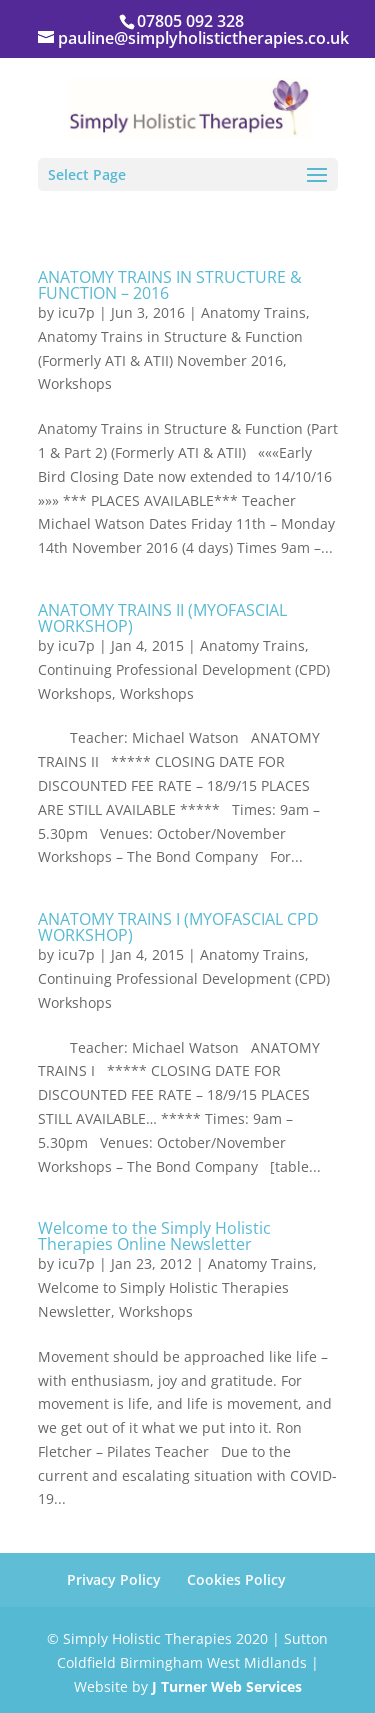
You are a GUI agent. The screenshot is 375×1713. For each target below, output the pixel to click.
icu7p (76, 312)
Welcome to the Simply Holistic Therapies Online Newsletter (154, 1236)
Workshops (75, 383)
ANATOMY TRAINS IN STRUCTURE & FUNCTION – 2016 (170, 285)
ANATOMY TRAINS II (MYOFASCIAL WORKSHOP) (162, 618)
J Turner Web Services (227, 1686)
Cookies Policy (236, 1579)
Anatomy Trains (253, 312)
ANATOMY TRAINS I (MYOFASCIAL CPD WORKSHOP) (178, 927)
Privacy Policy (114, 1579)
